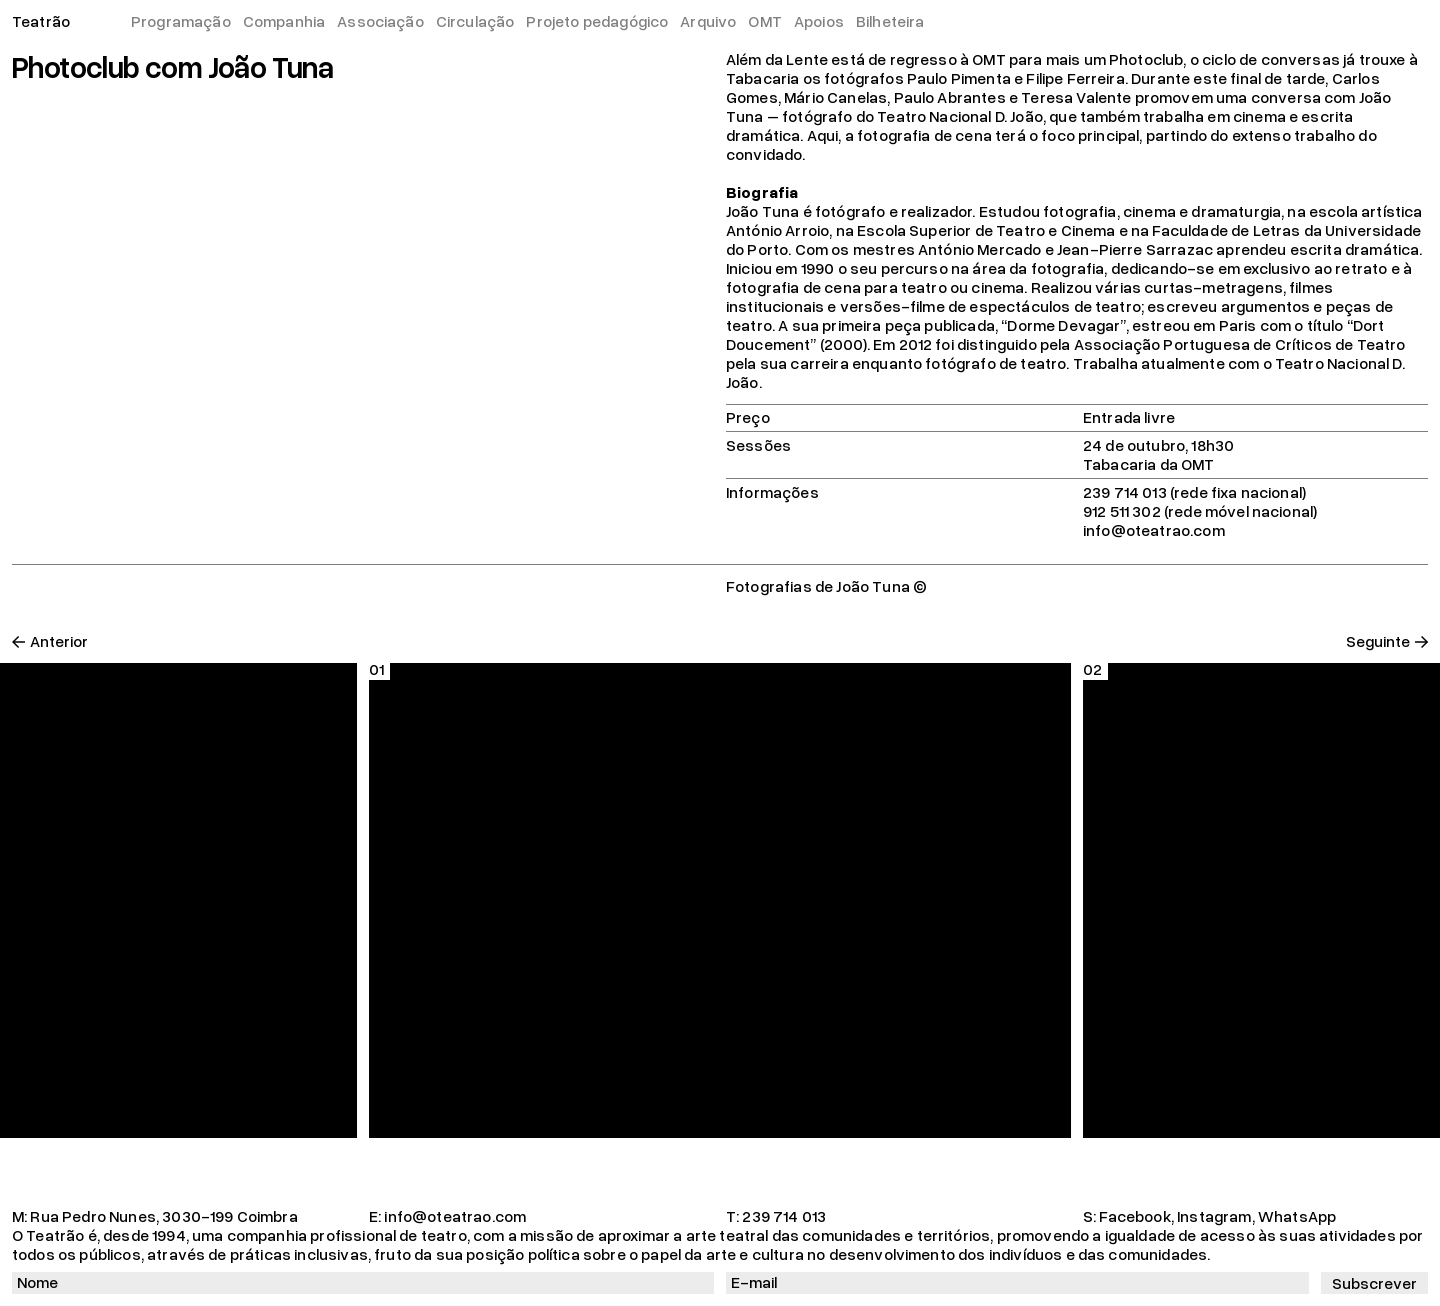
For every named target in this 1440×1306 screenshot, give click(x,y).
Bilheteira (890, 21)
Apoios (819, 21)
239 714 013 (784, 1216)
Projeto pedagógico (597, 21)
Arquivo (708, 21)
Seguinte (1378, 641)
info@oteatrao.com (455, 1216)
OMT (764, 21)
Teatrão (41, 21)
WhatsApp (1297, 1216)
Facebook (1134, 1216)
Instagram (1214, 1216)
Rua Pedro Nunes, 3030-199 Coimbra (163, 1216)
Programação (181, 21)
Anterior (59, 641)
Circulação (475, 21)
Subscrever (1374, 1283)
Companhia (284, 21)
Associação (380, 21)
